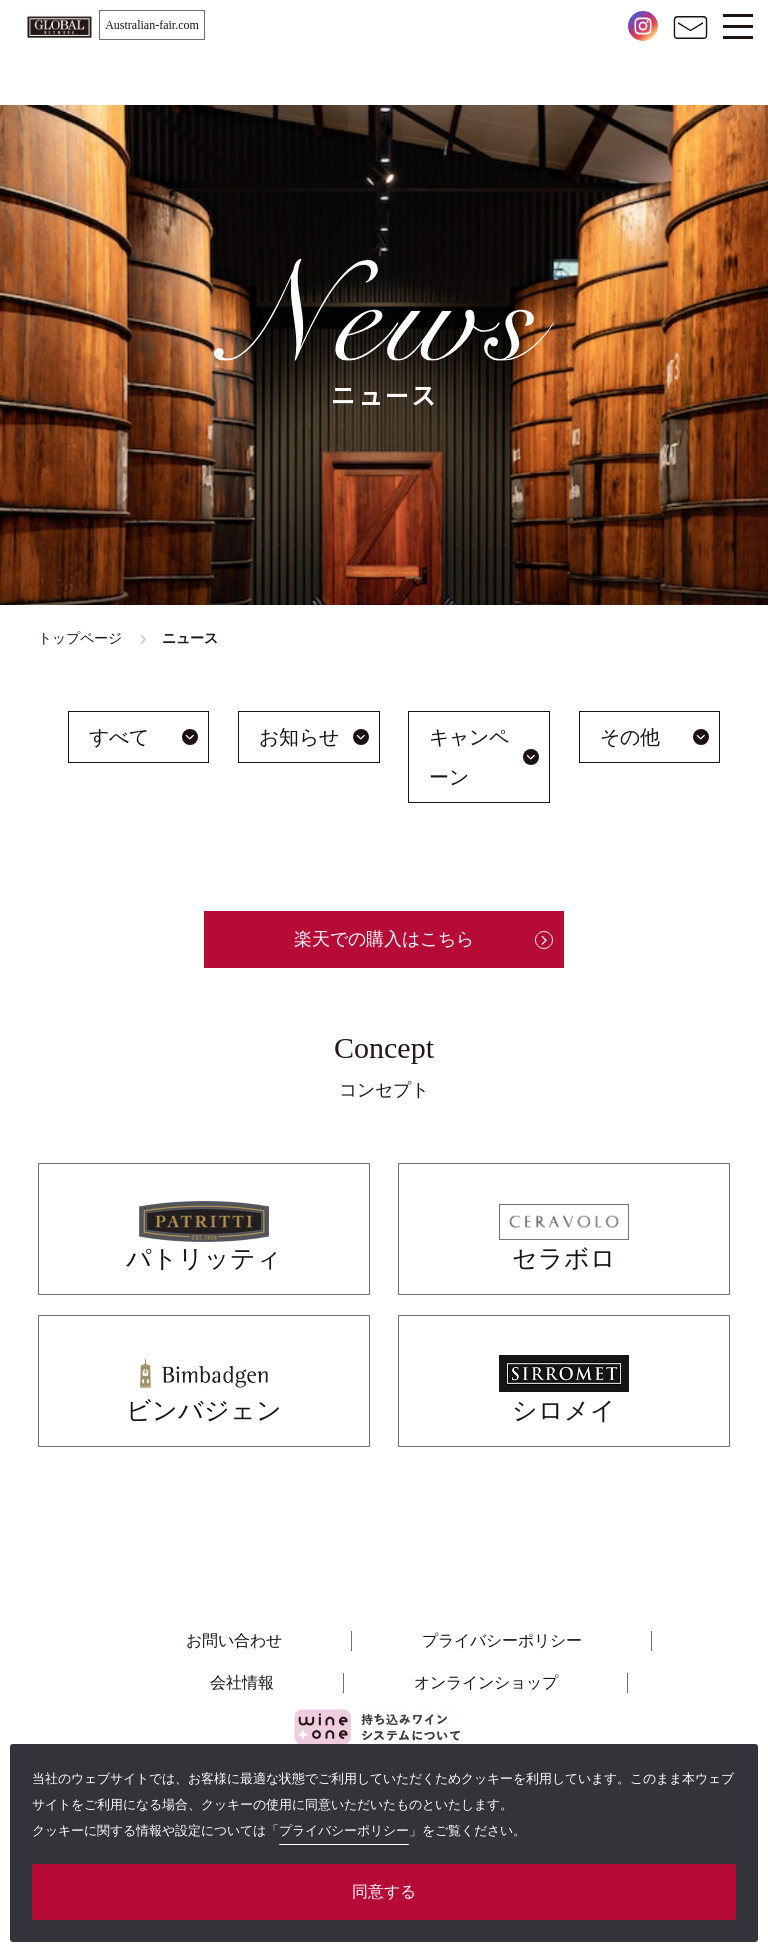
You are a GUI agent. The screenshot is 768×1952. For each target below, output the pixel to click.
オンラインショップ (486, 1682)
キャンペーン (469, 757)
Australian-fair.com (152, 25)
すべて (119, 737)
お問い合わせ (234, 1640)
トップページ (80, 638)
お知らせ (299, 737)
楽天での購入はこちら (384, 939)
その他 (630, 737)
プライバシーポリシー (502, 1640)
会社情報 (242, 1682)
